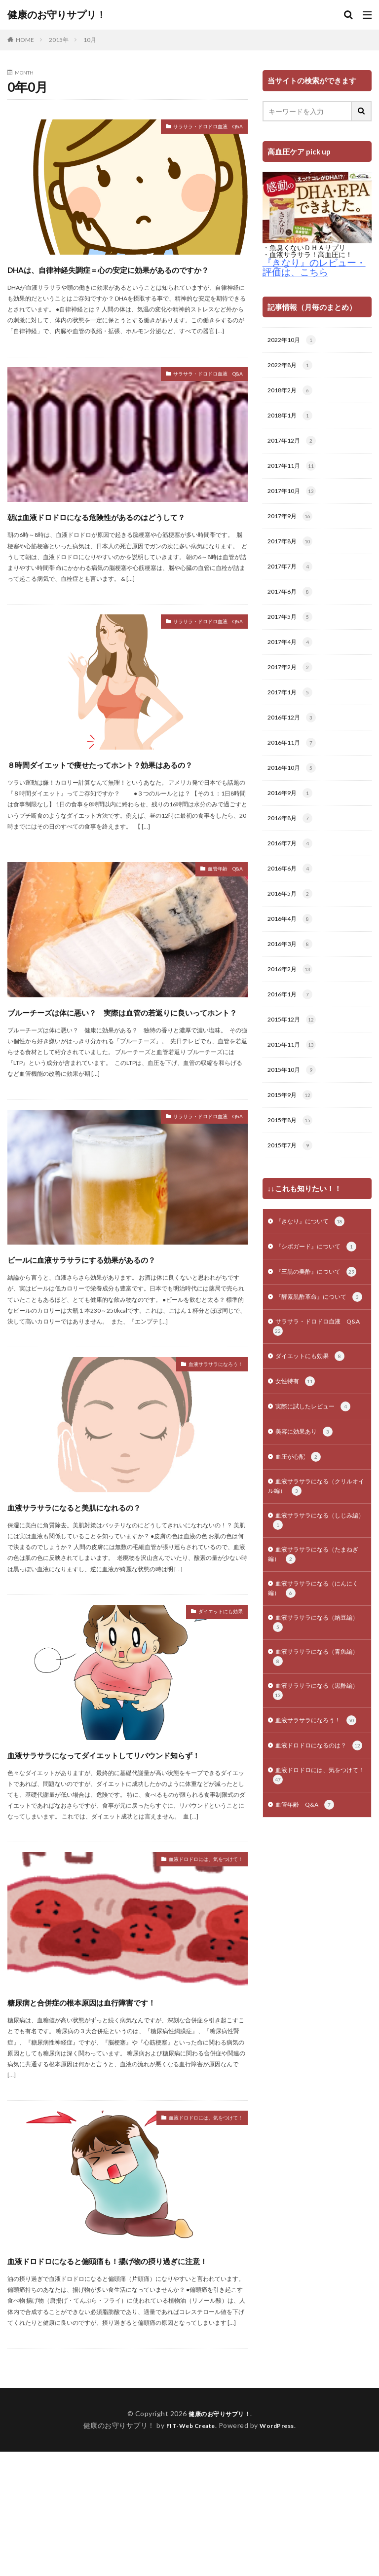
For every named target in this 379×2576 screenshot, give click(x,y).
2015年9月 (292, 1126)
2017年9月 (292, 524)
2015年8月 (292, 1152)
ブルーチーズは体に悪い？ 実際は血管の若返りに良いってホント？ (122, 1073)
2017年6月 (292, 602)
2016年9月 (292, 812)
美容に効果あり (307, 1506)
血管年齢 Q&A (217, 923)
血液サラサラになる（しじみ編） (316, 1600)
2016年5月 (292, 916)
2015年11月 (294, 1073)
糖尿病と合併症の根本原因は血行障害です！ (127, 2107)
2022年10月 (294, 341)
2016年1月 (292, 1021)
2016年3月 (292, 969)
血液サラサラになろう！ (205, 1454)
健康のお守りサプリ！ (56, 15)
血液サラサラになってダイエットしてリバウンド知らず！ (124, 1851)
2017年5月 (292, 629)
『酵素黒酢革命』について (315, 1359)
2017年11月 (294, 472)
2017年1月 (292, 707)
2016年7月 (292, 864)
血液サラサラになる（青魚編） (313, 1746)
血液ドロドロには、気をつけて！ (191, 1967)
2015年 (59, 39)
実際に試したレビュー (318, 1479)
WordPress (281, 2549)
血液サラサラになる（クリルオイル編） (316, 1563)
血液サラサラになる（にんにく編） (316, 1673)
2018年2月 (292, 393)
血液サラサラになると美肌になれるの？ (117, 1595)
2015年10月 (294, 1099)
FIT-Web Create (187, 2549)
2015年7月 (292, 1178)
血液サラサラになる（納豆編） (313, 1709)
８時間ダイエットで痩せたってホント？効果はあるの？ (123, 808)
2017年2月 (292, 681)
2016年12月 (294, 733)
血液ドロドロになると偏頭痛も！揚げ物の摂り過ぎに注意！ (122, 2375)
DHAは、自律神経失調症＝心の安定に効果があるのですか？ (122, 277)
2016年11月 (294, 759)
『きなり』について (314, 1255)
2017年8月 (292, 550)
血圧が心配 (300, 1532)
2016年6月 (292, 890)
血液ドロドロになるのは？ (315, 1855)
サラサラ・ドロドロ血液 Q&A (193, 128)
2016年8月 (292, 838)
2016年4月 (292, 942)
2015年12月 (294, 1047)
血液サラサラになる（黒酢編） (313, 1782)
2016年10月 (294, 786)
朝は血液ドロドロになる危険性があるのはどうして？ (123, 542)
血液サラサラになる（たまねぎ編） (316, 1636)
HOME (25, 39)
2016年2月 (292, 995)
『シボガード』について (312, 1286)
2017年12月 (294, 446)
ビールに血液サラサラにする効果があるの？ (117, 1338)
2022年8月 (292, 367)
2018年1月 (292, 419)
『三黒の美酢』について (312, 1323)
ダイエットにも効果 (212, 1702)
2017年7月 (292, 576)
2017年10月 (294, 498)
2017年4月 (292, 655)
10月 (89, 39)
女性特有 (297, 1453)
